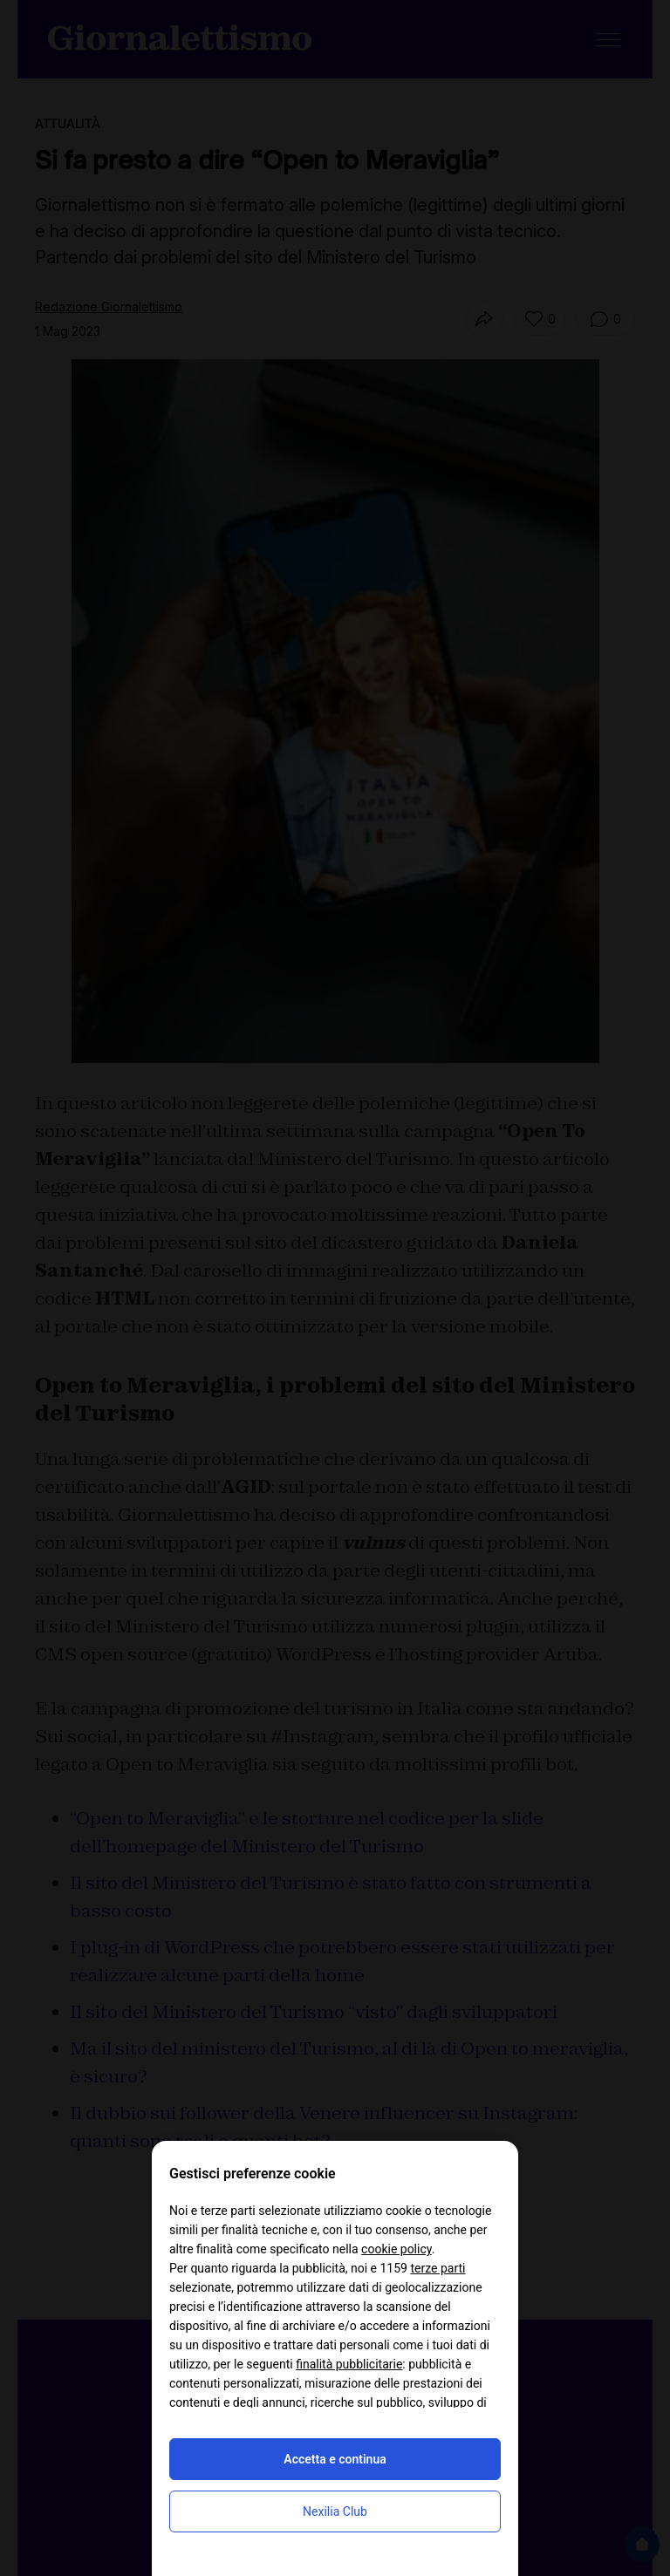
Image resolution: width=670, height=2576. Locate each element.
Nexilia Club (335, 2511)
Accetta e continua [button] (335, 2459)
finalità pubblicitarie (349, 2364)
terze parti (437, 2268)
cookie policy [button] (396, 2249)
